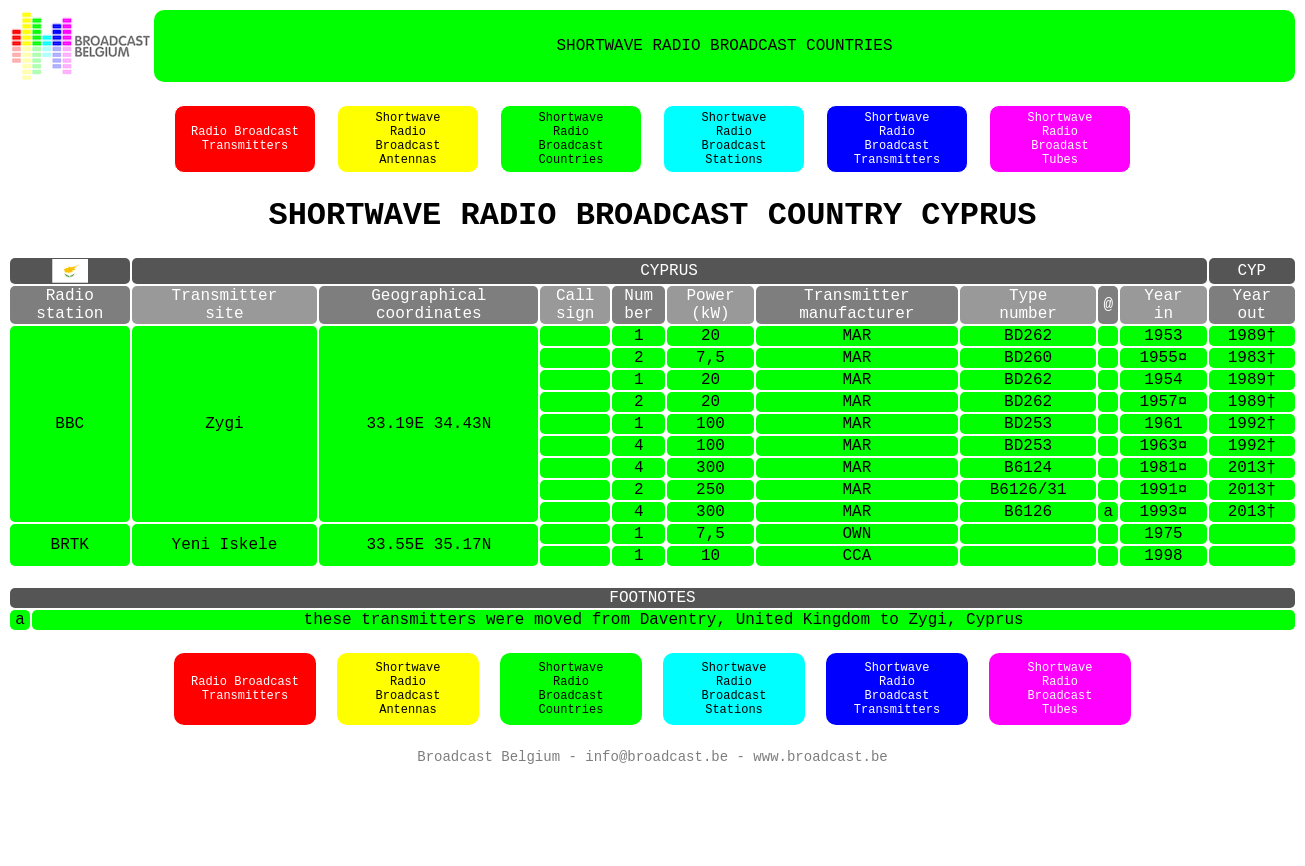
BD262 (1028, 369)
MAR (856, 369)
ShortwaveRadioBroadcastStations (734, 149)
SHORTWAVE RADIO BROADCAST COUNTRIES (724, 46)
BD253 (1028, 473)
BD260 (1028, 395)
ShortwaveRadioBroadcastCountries (571, 149)
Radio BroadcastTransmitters (245, 149)
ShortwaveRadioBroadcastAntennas (408, 149)
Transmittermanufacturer (856, 332)
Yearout (1252, 332)
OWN (856, 603)
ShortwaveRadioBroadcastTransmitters (897, 149)
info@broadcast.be (656, 845)
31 (1056, 551)
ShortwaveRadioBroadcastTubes (1060, 776)
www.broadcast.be (820, 845)
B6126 (1014, 551)
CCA (856, 629)
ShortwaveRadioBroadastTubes (1060, 149)
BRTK (70, 616)
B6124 (1028, 525)
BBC (69, 473)
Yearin (1163, 332)
